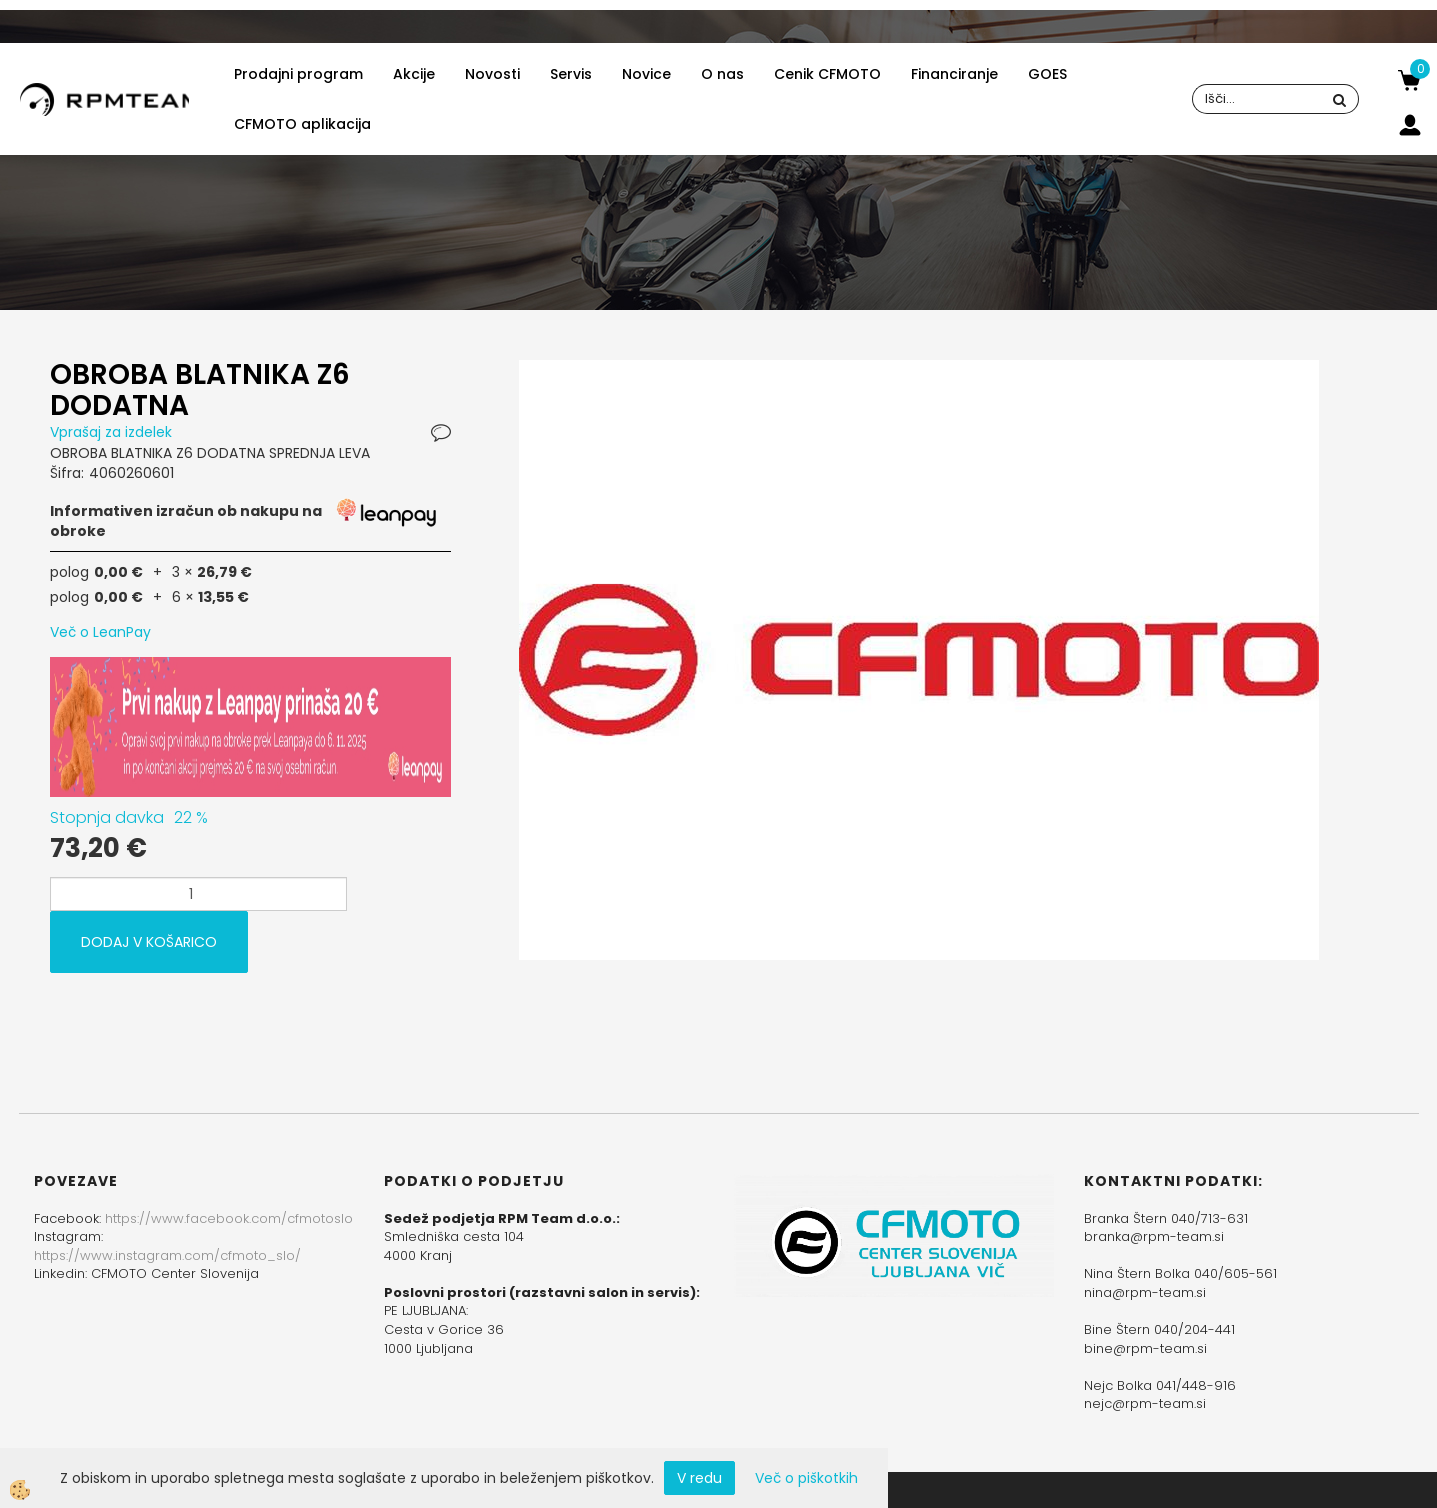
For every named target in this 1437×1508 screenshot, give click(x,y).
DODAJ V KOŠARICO (149, 942)
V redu (699, 1478)
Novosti (492, 74)
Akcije (414, 74)
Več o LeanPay (100, 632)
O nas (722, 74)
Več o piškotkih (806, 1478)
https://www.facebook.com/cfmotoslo (229, 1218)
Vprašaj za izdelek (111, 432)
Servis (571, 74)
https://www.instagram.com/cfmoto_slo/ (167, 1255)
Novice (646, 74)
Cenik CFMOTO (827, 74)
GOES (1047, 74)
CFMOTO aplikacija (302, 124)
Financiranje (954, 74)
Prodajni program (298, 74)
